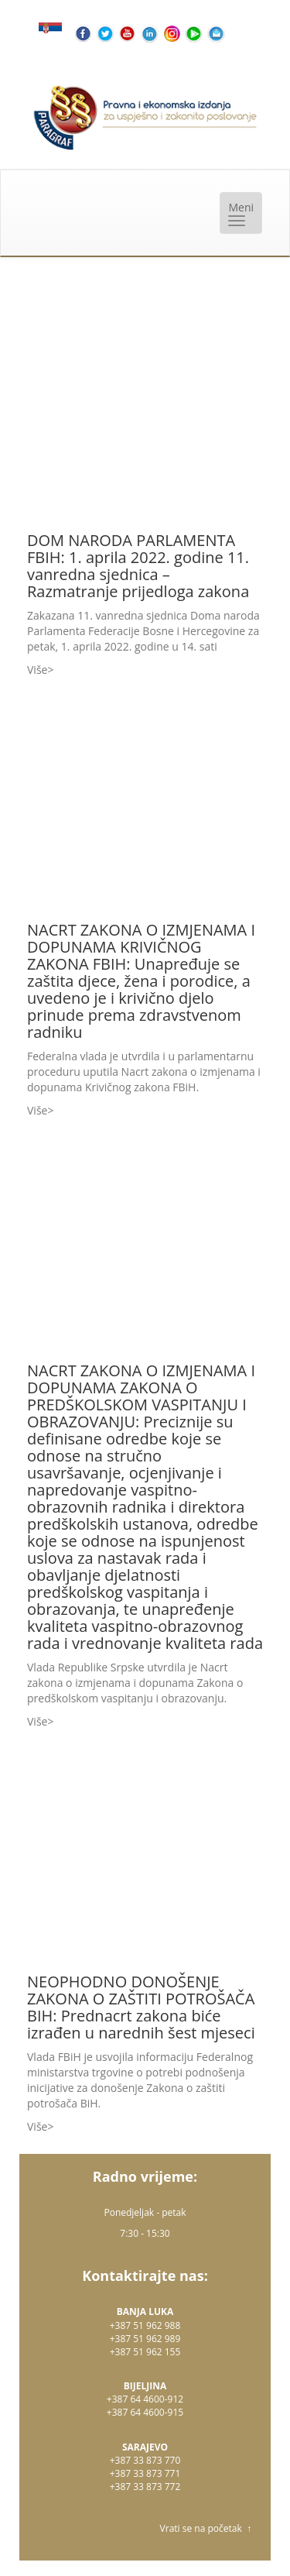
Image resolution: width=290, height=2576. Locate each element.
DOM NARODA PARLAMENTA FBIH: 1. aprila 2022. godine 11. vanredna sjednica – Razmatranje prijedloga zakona (138, 566)
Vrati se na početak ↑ (205, 2528)
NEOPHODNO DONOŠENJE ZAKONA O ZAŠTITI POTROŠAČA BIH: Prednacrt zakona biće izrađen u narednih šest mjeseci (141, 2007)
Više (37, 669)
